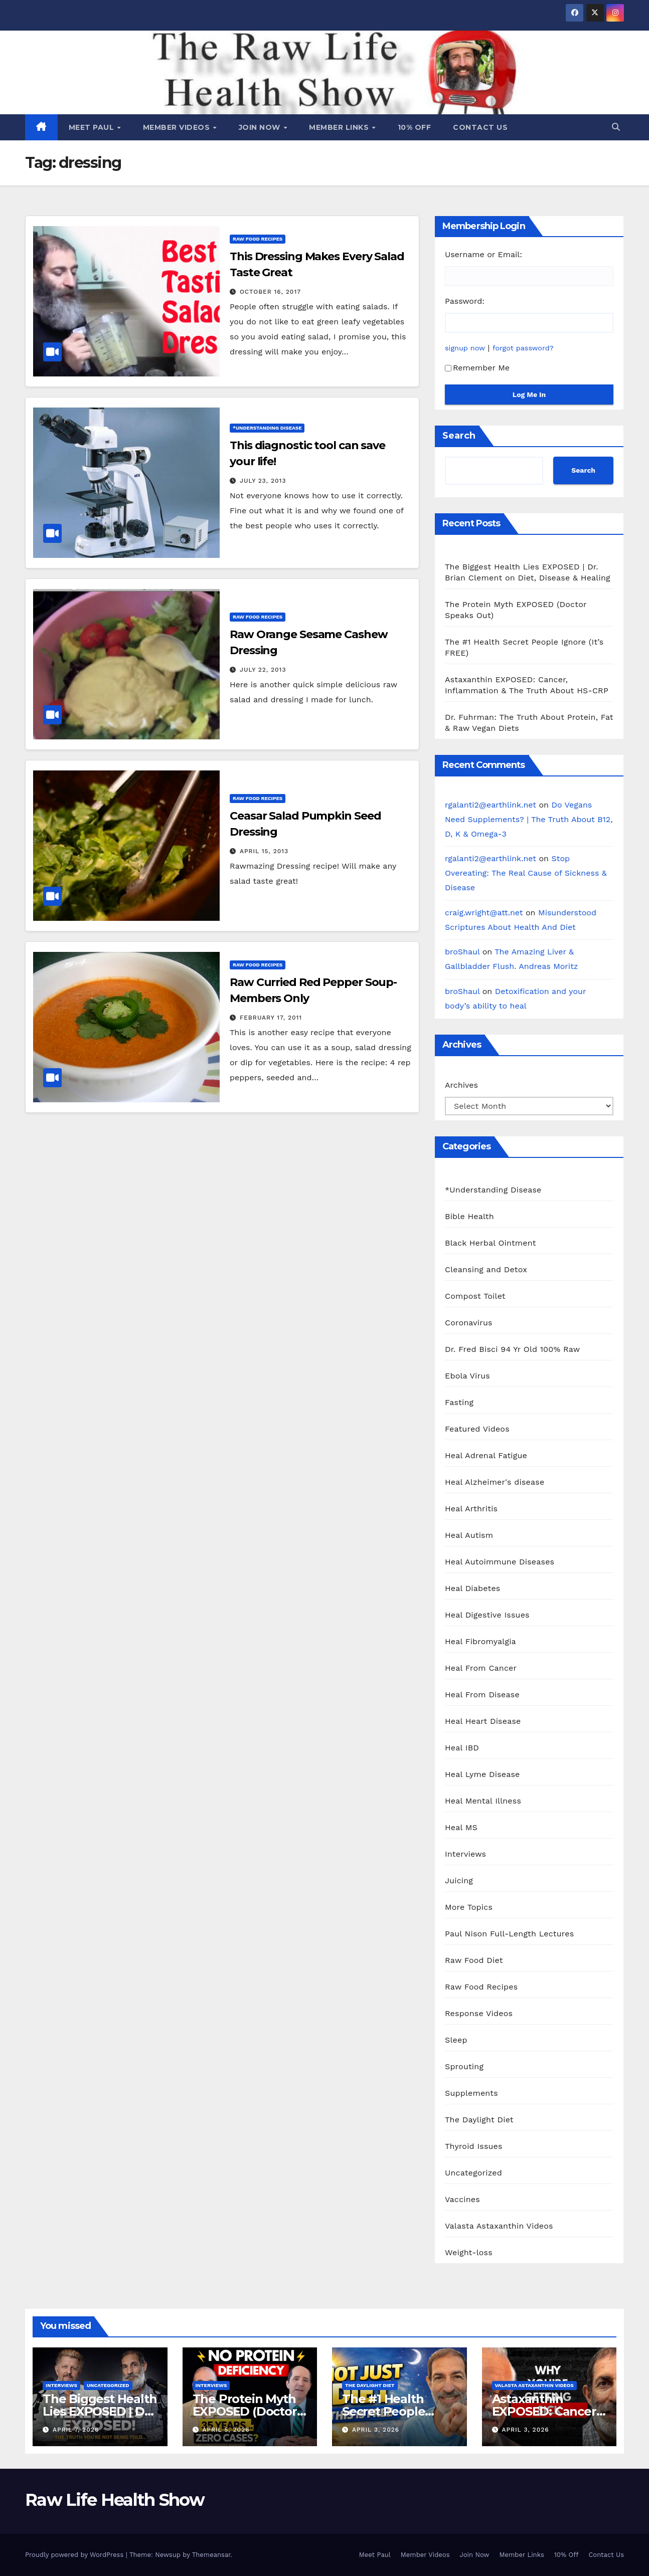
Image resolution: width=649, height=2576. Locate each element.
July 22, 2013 (263, 669)
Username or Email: (483, 254)
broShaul (462, 951)
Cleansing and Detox (486, 1269)
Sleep (456, 2040)
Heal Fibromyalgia (480, 1641)
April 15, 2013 (264, 851)
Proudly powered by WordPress (75, 2554)
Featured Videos (477, 1429)
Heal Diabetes (472, 1588)
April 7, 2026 (76, 2429)
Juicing (459, 1880)
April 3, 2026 (375, 2429)
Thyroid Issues (474, 2146)
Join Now (261, 127)
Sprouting (464, 2066)
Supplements (471, 2093)
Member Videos (177, 127)
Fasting (459, 1402)
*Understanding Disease (267, 428)
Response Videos (479, 2013)
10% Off (414, 127)
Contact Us (480, 127)
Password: (464, 301)
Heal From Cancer (481, 1668)
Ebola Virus (467, 1375)
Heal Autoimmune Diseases (499, 1561)
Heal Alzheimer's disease (494, 1482)
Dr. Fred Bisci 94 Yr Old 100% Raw (512, 1349)
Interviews (465, 1854)
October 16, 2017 (270, 291)
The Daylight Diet (479, 2119)
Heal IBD (462, 1747)
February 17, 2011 (271, 1017)
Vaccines (462, 2199)
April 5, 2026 (225, 2429)
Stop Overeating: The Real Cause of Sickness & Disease (526, 873)
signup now (465, 348)
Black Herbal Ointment (490, 1243)
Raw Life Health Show (114, 2499)
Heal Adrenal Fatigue (486, 1455)
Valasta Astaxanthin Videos (499, 2226)
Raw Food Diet (474, 1960)
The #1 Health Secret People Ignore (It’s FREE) (392, 2411)
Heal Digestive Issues (487, 1615)
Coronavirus (469, 1322)
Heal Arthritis (471, 1508)
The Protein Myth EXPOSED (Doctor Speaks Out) (245, 2411)
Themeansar (211, 2554)
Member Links (340, 127)
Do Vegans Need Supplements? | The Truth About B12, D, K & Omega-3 (528, 819)
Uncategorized (473, 2172)
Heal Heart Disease (483, 1721)
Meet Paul (92, 127)
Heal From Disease (482, 1694)
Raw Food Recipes (257, 239)
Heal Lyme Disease (482, 1774)
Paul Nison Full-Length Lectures (509, 1933)
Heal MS (461, 1827)
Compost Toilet (475, 1296)
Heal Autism (469, 1535)
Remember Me (477, 367)
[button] (616, 127)
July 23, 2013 (263, 480)
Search (458, 435)
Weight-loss (469, 2252)
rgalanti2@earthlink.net (490, 805)
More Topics (469, 1907)
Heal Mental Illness (483, 1801)
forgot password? (523, 348)
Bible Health (469, 1216)
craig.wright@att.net (484, 912)
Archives (461, 1085)
